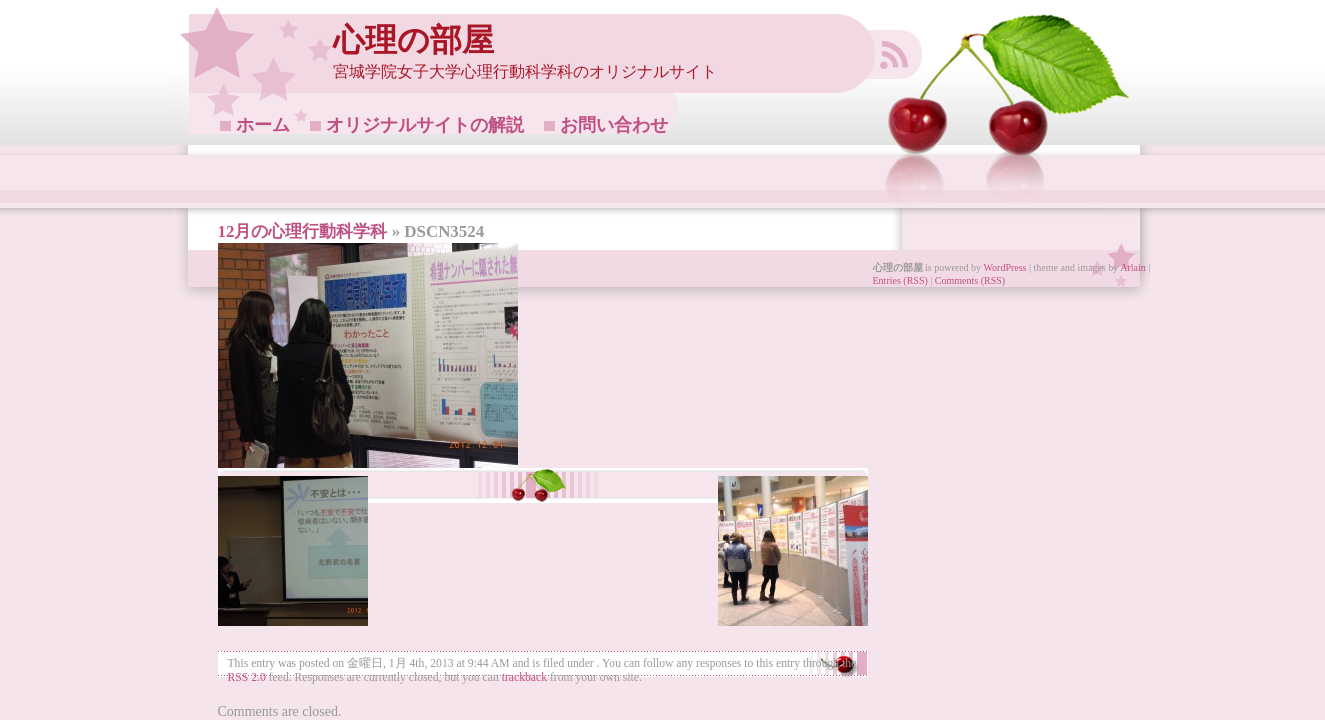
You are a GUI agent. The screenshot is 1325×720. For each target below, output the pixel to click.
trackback (524, 677)
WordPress (1004, 267)
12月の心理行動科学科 (303, 231)
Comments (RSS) (970, 280)
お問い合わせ (614, 125)
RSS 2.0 (247, 677)
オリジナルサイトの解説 (425, 125)
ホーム (263, 125)
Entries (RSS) (900, 280)
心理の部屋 (413, 40)
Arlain (1133, 267)
